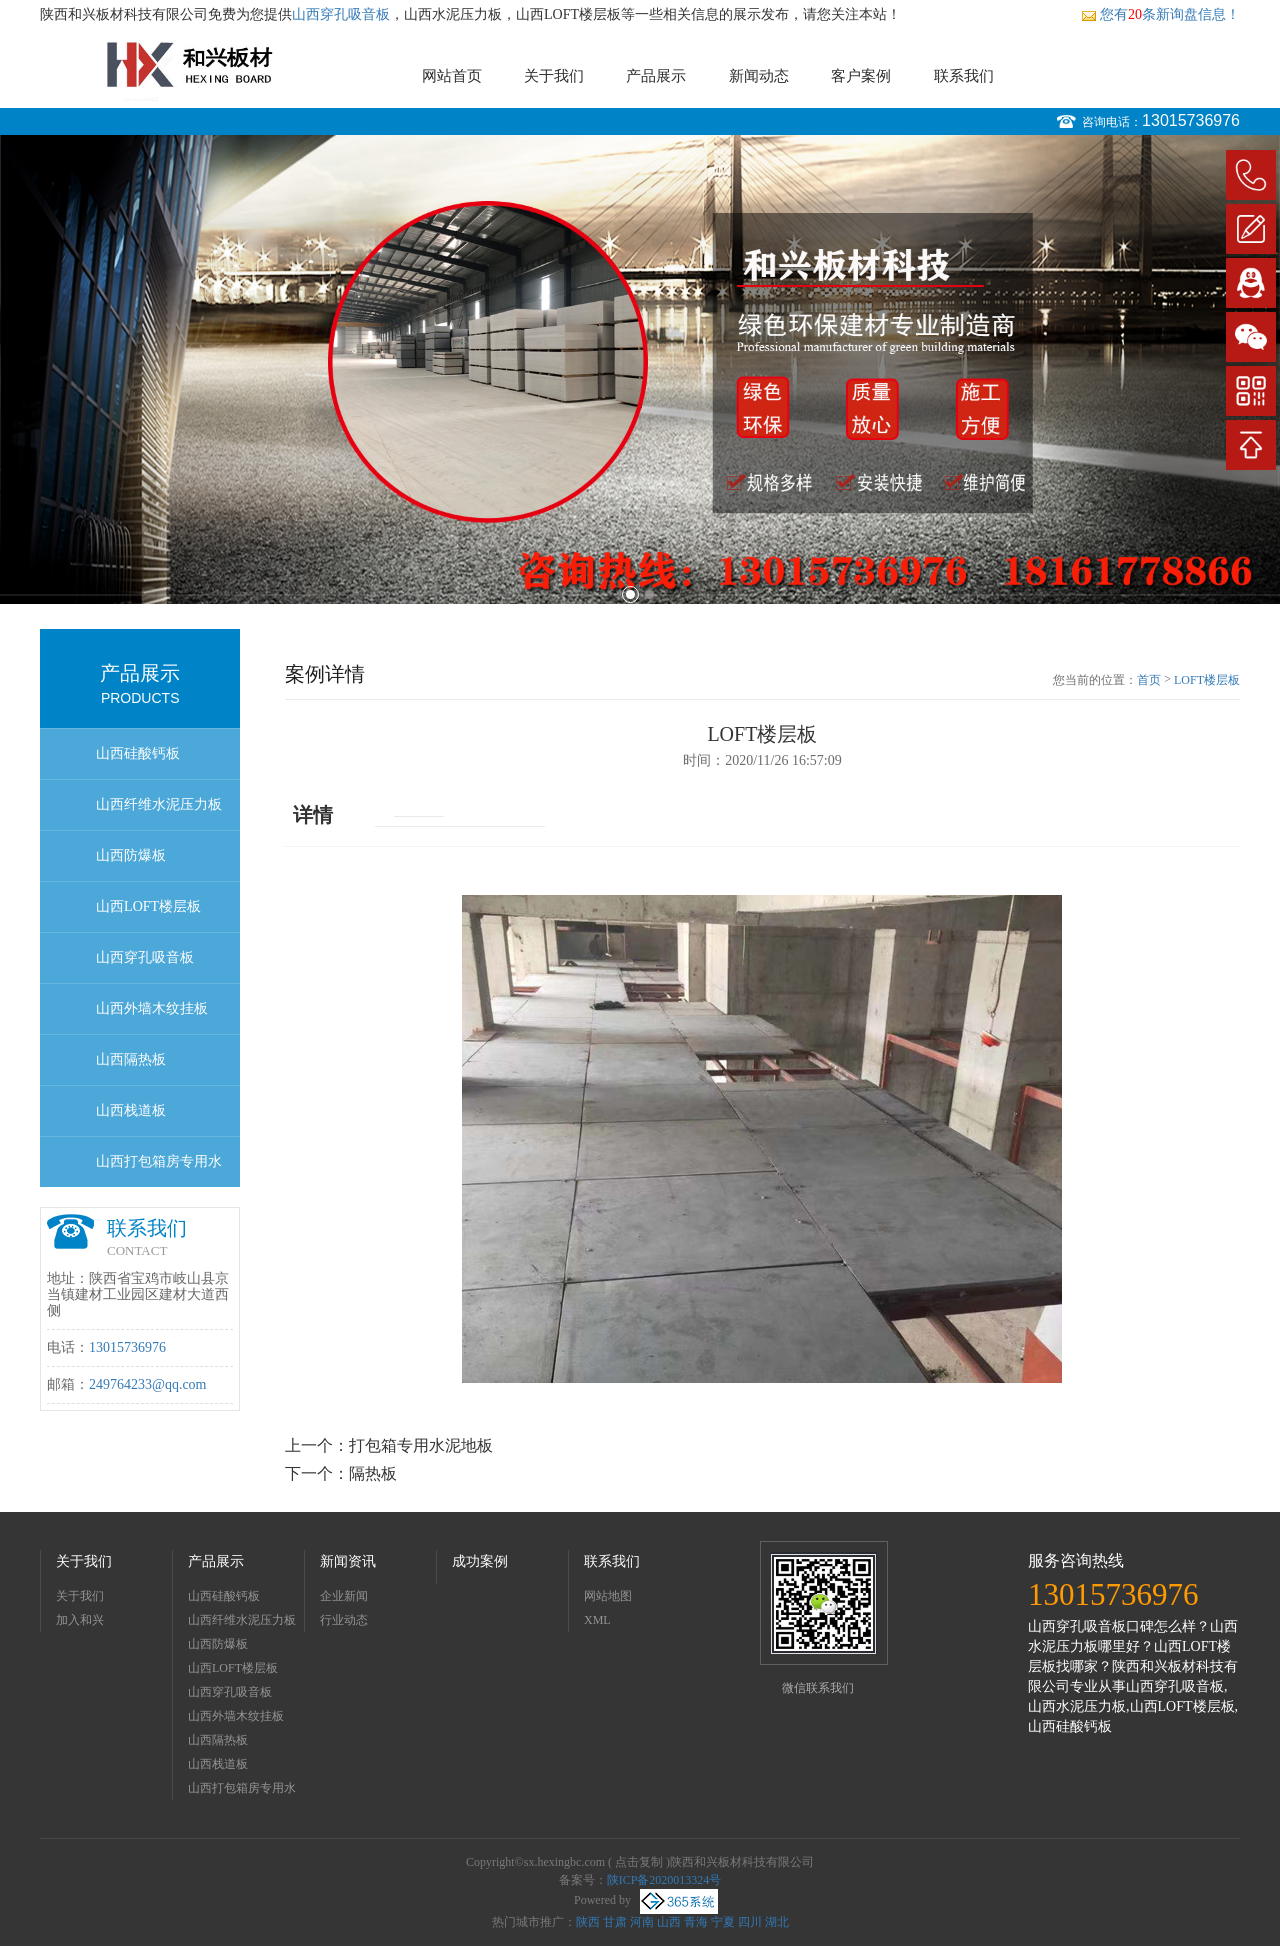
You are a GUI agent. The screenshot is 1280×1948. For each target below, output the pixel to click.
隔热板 (373, 1473)
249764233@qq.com (148, 1384)
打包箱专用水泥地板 (421, 1445)
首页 (1149, 680)
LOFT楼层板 (1207, 680)
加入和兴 (80, 1620)
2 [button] (649, 594)
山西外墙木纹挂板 (152, 1008)
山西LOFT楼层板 (148, 906)
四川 (750, 1922)
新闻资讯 (348, 1561)
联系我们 (964, 76)
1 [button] (630, 594)
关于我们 (554, 76)
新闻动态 (759, 76)
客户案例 (861, 76)
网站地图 (608, 1596)
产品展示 (656, 76)
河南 (642, 1922)
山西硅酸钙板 (138, 753)
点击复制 (639, 1862)
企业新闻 (344, 1596)
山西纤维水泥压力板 (159, 804)
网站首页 (452, 76)
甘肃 (615, 1922)
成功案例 (480, 1561)
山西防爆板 (131, 855)
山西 (669, 1922)
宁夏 (723, 1922)
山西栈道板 (131, 1110)
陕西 (588, 1922)
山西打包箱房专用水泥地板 (159, 1170)
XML (597, 1620)
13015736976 (1191, 120)
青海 (696, 1922)
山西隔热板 (131, 1059)
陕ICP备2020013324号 (664, 1880)
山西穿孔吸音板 (341, 14)
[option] (640, 369)
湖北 (777, 1922)
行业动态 (344, 1620)
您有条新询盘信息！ (1160, 14)
